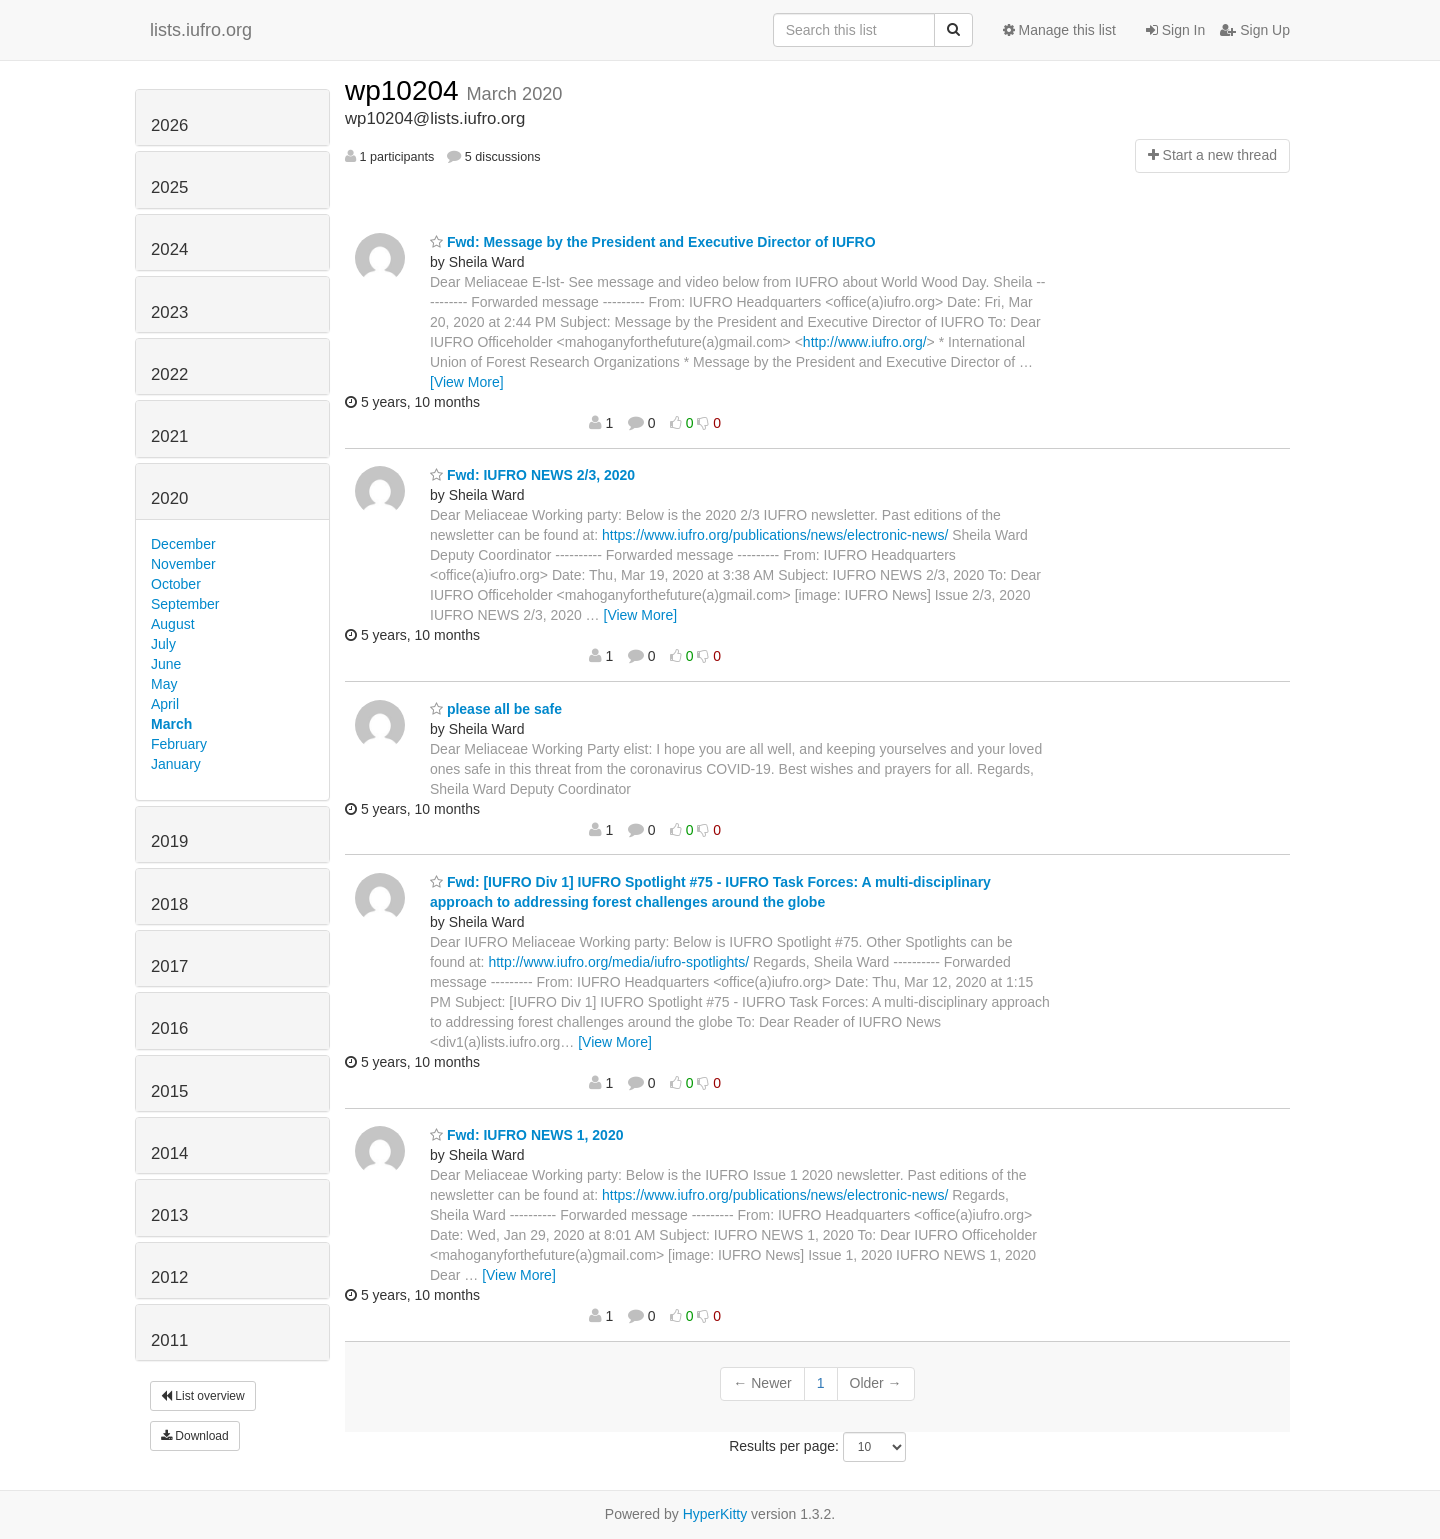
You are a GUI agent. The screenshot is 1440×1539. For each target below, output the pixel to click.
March (171, 724)
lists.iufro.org (201, 30)
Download (195, 1436)
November (183, 564)
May (164, 684)
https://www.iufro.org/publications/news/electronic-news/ (775, 535)
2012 (169, 1277)
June (166, 664)
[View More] (467, 382)
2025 (169, 187)
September (185, 604)
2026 (169, 125)
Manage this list (1059, 30)
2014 (169, 1153)
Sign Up (1255, 30)
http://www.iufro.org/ (865, 342)
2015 (169, 1091)
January (176, 764)
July (163, 644)
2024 (169, 249)
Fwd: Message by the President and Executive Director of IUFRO (653, 242)
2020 (169, 498)
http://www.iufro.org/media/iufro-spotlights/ (618, 962)
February (179, 744)
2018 (169, 904)
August (173, 624)
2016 (169, 1028)
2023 (169, 312)
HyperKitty (715, 1514)
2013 (169, 1215)
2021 (169, 436)
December (183, 544)
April (165, 704)
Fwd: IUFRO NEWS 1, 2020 (526, 1135)
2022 (169, 374)
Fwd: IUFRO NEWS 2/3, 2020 (532, 475)
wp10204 (405, 90)
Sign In (1175, 30)
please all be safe (496, 709)
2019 (169, 841)
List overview (203, 1396)
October (176, 584)
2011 (169, 1340)
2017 (169, 966)
